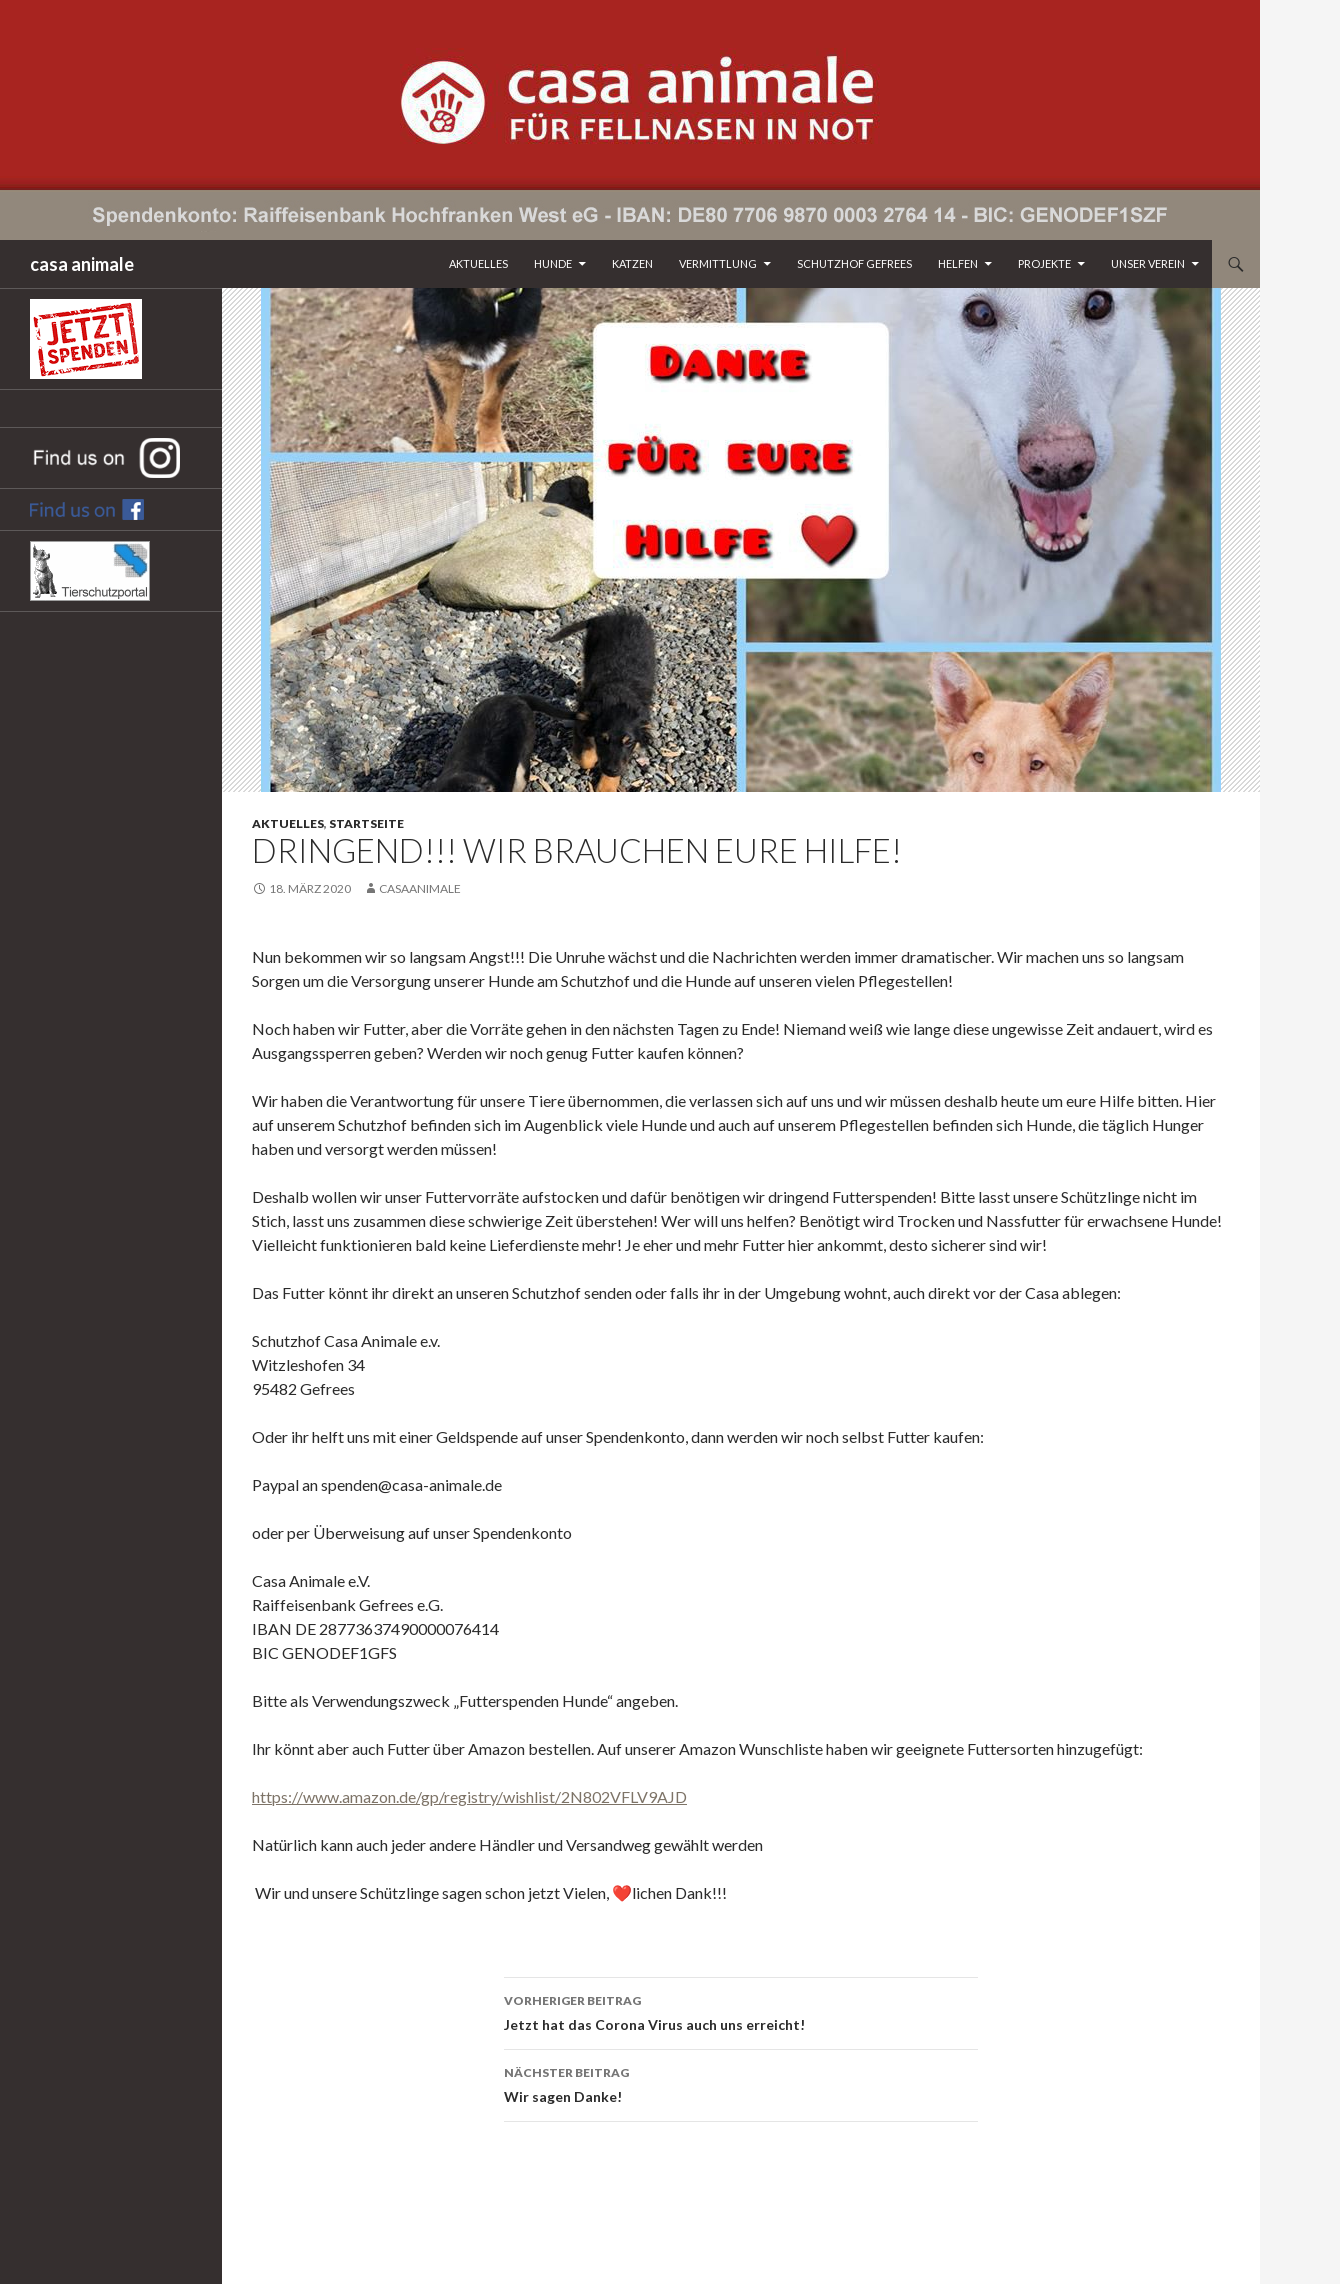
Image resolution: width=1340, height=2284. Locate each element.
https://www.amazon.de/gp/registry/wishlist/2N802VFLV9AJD (469, 1796)
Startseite (366, 823)
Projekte (1044, 263)
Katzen (632, 263)
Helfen (958, 263)
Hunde (553, 263)
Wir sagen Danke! (741, 2083)
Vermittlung (718, 263)
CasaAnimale (420, 888)
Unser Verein (1148, 263)
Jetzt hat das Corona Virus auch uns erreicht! (741, 2011)
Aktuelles (478, 263)
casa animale (82, 264)
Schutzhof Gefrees (854, 263)
